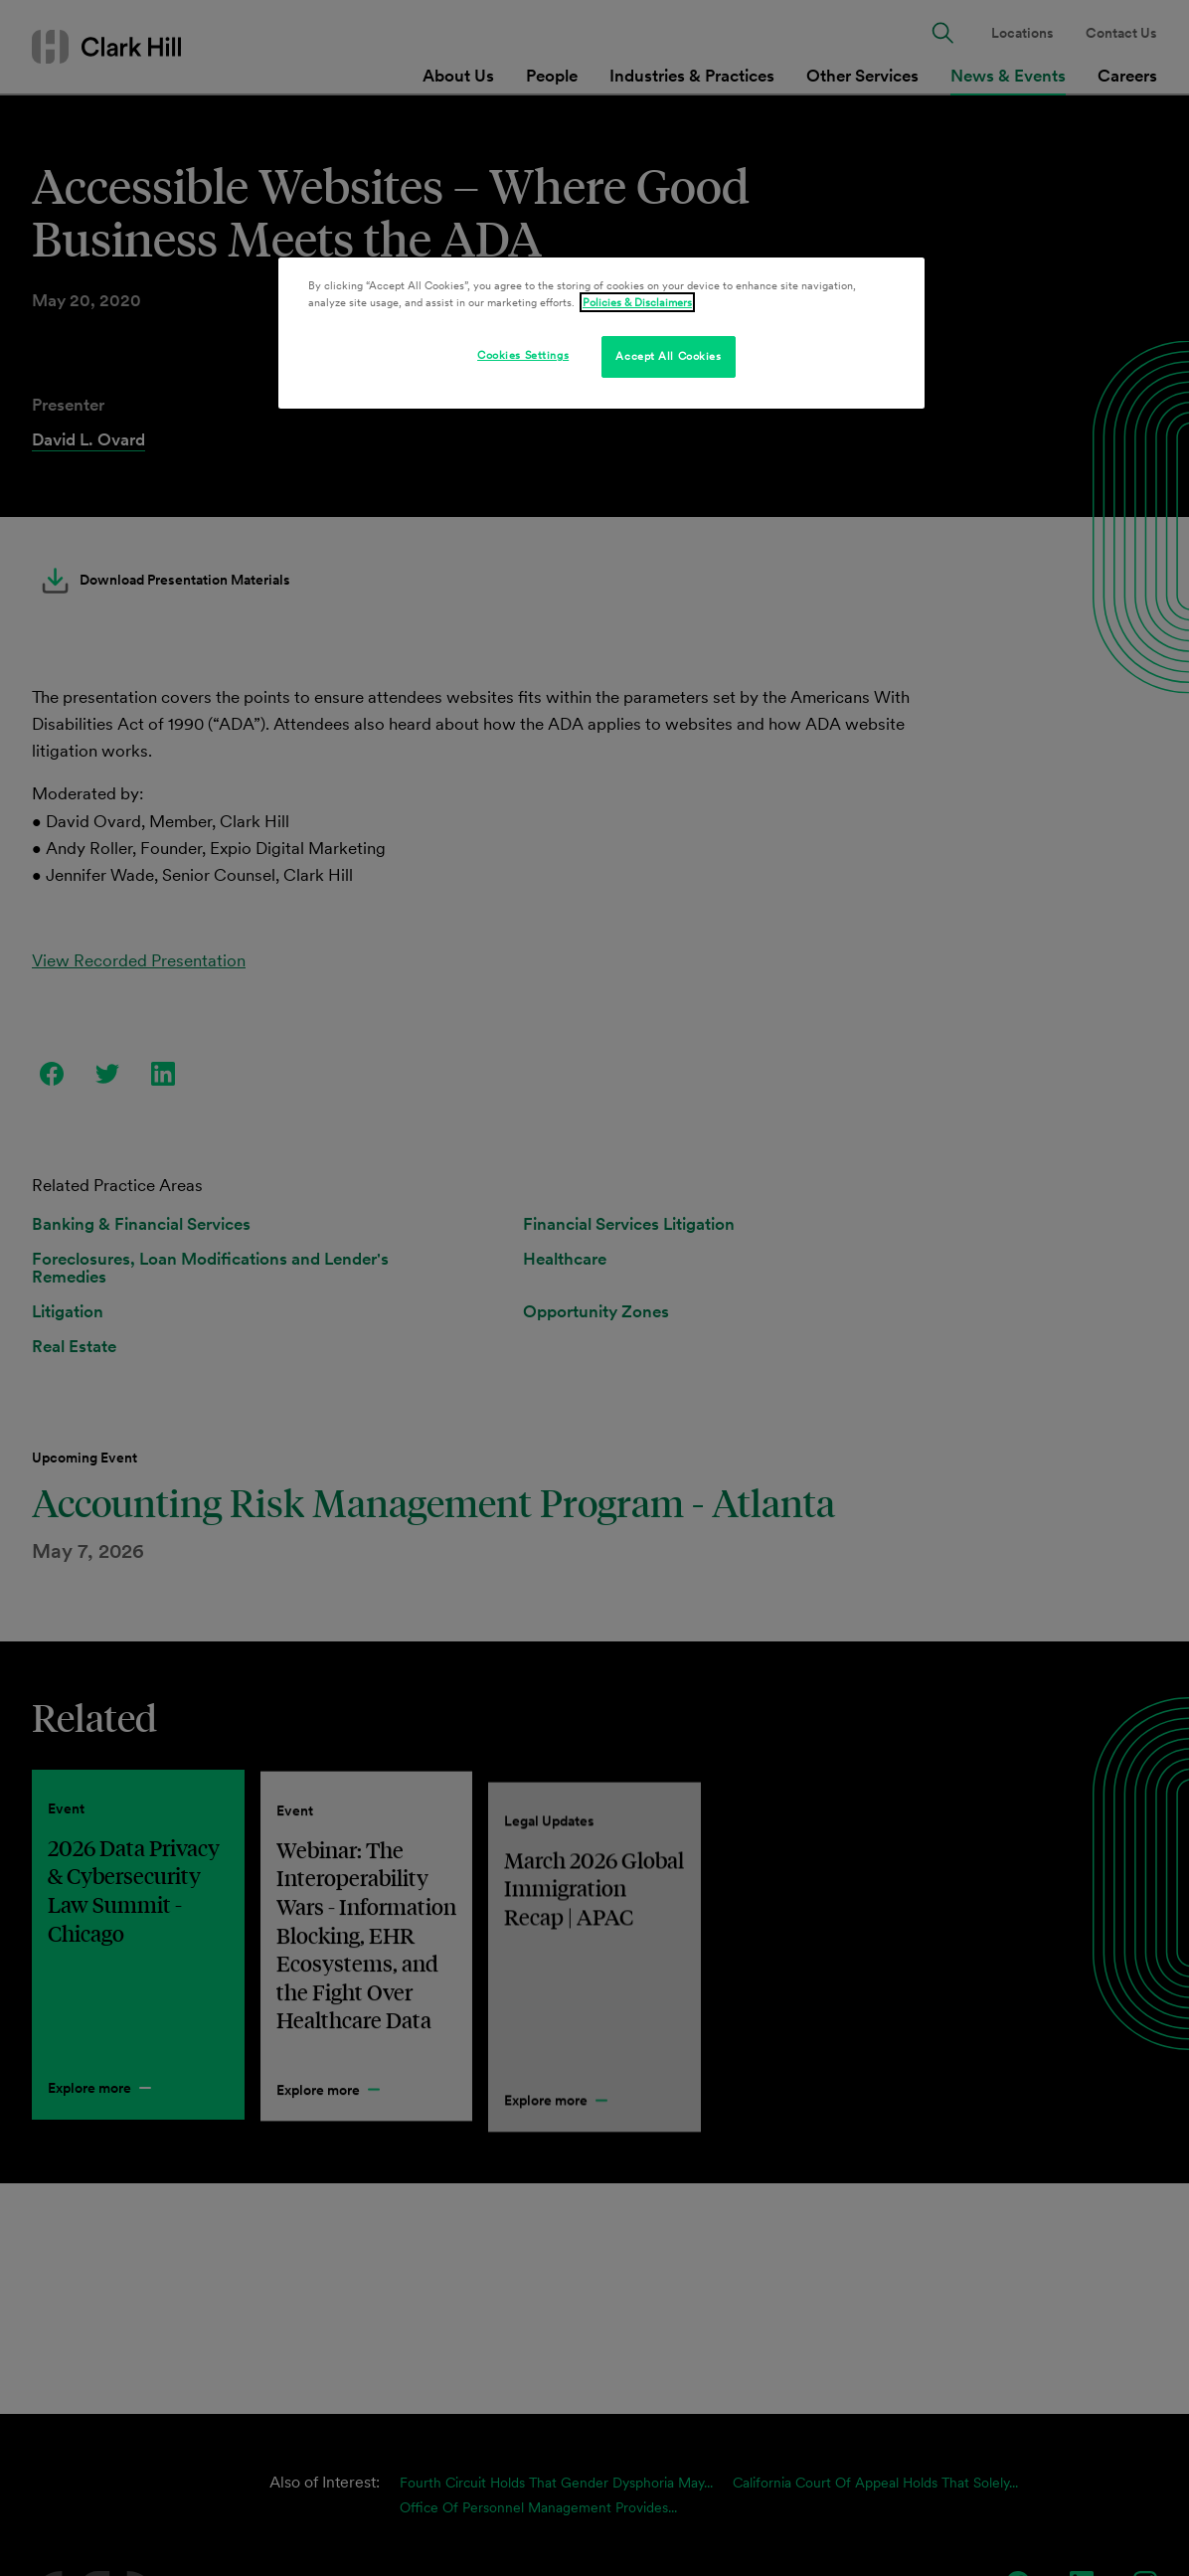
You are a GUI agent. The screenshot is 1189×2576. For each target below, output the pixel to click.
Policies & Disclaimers (637, 302)
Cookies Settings (523, 355)
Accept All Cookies (668, 356)
